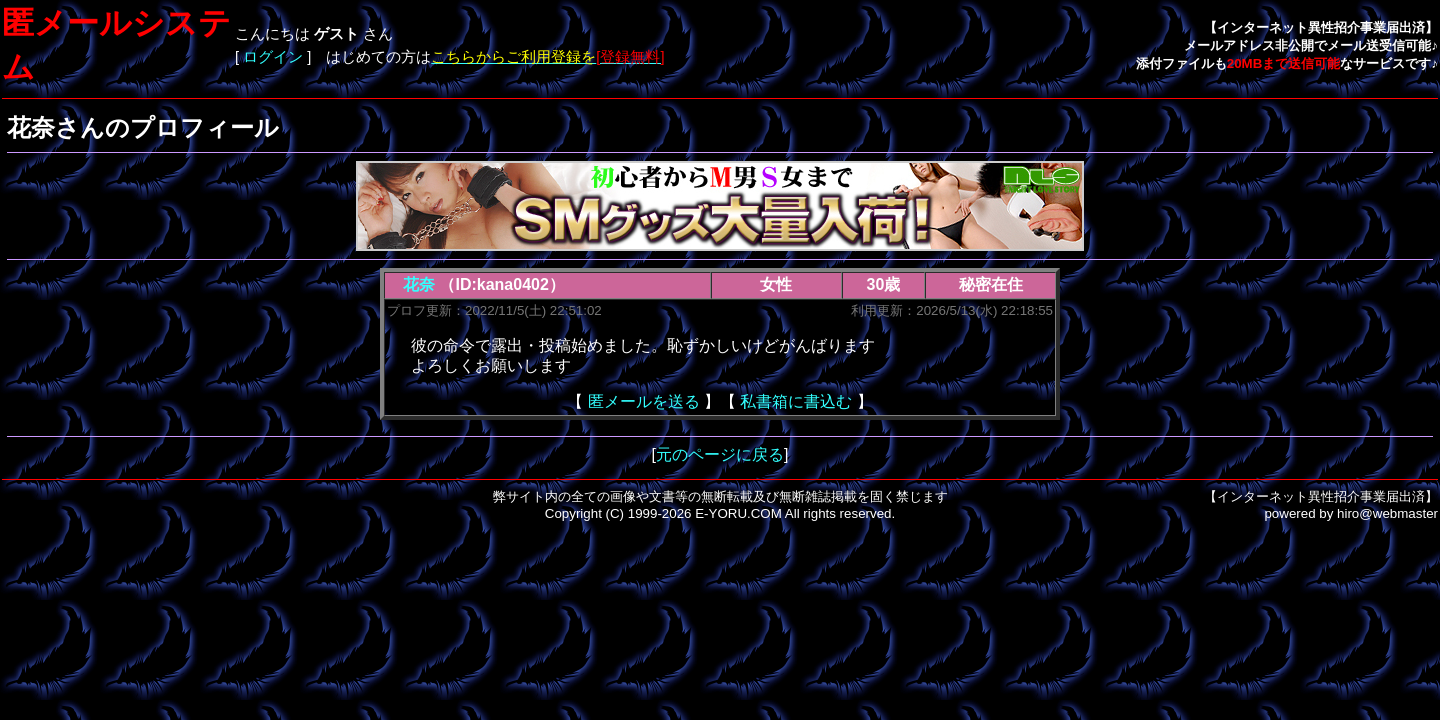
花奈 (419, 284)
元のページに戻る (720, 454)
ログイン (273, 57)
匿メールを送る (644, 401)
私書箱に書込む (796, 401)
